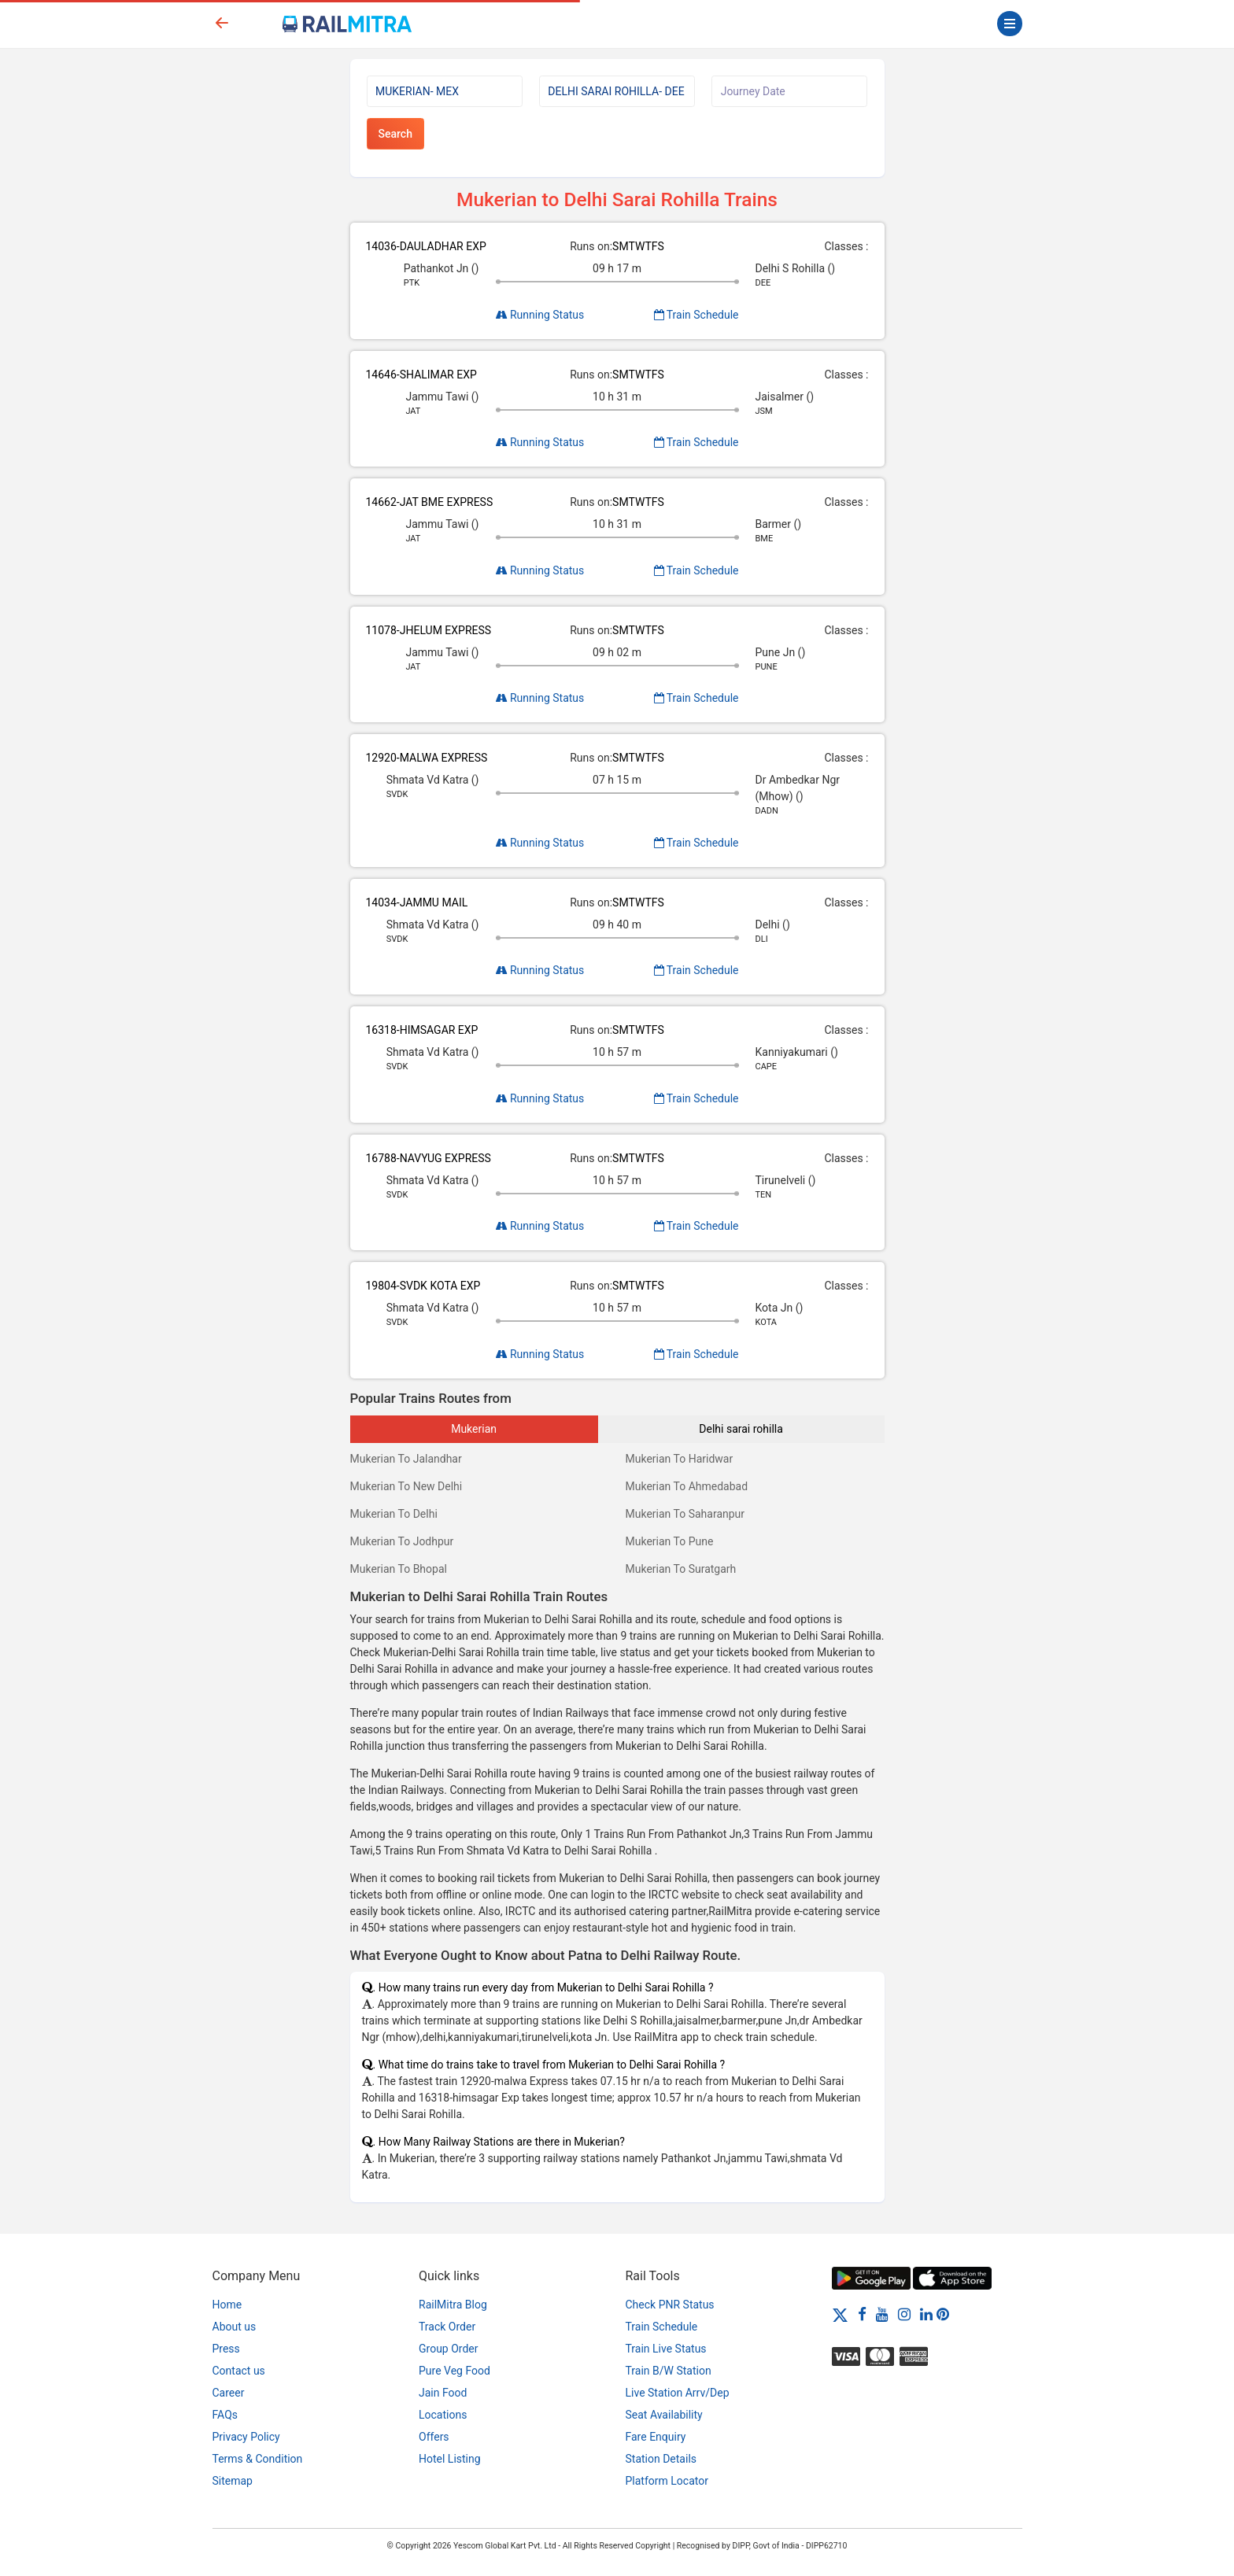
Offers (434, 2436)
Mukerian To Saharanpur (685, 1514)
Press (226, 2348)
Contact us (238, 2370)
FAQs (225, 2414)
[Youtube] (882, 2314)
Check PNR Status (670, 2304)
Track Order (447, 2326)
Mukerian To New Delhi (406, 1486)
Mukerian (474, 1429)
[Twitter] (840, 2314)
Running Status (540, 314)
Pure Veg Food (454, 2370)
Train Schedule (696, 314)
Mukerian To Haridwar (679, 1458)
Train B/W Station (668, 2370)
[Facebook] (862, 2314)
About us (234, 2326)
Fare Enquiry (656, 2436)
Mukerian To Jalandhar (406, 1458)
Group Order (448, 2348)
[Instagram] (904, 2314)
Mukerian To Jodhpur (402, 1541)
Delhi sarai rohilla (741, 1429)
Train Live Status (666, 2348)
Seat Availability (664, 2414)
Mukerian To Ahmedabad (687, 1486)
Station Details (661, 2458)
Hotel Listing (450, 2458)
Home (227, 2304)
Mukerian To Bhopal (398, 1569)
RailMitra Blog (453, 2304)
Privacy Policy (246, 2436)
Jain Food (443, 2392)
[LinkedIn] (926, 2314)
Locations (443, 2414)
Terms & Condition (257, 2458)
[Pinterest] (943, 2314)
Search (395, 133)
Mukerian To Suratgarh (681, 1569)
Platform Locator (667, 2481)
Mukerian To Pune (670, 1541)
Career (228, 2392)
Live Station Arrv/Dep (678, 2392)
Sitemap (232, 2481)
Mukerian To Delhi (394, 1514)
